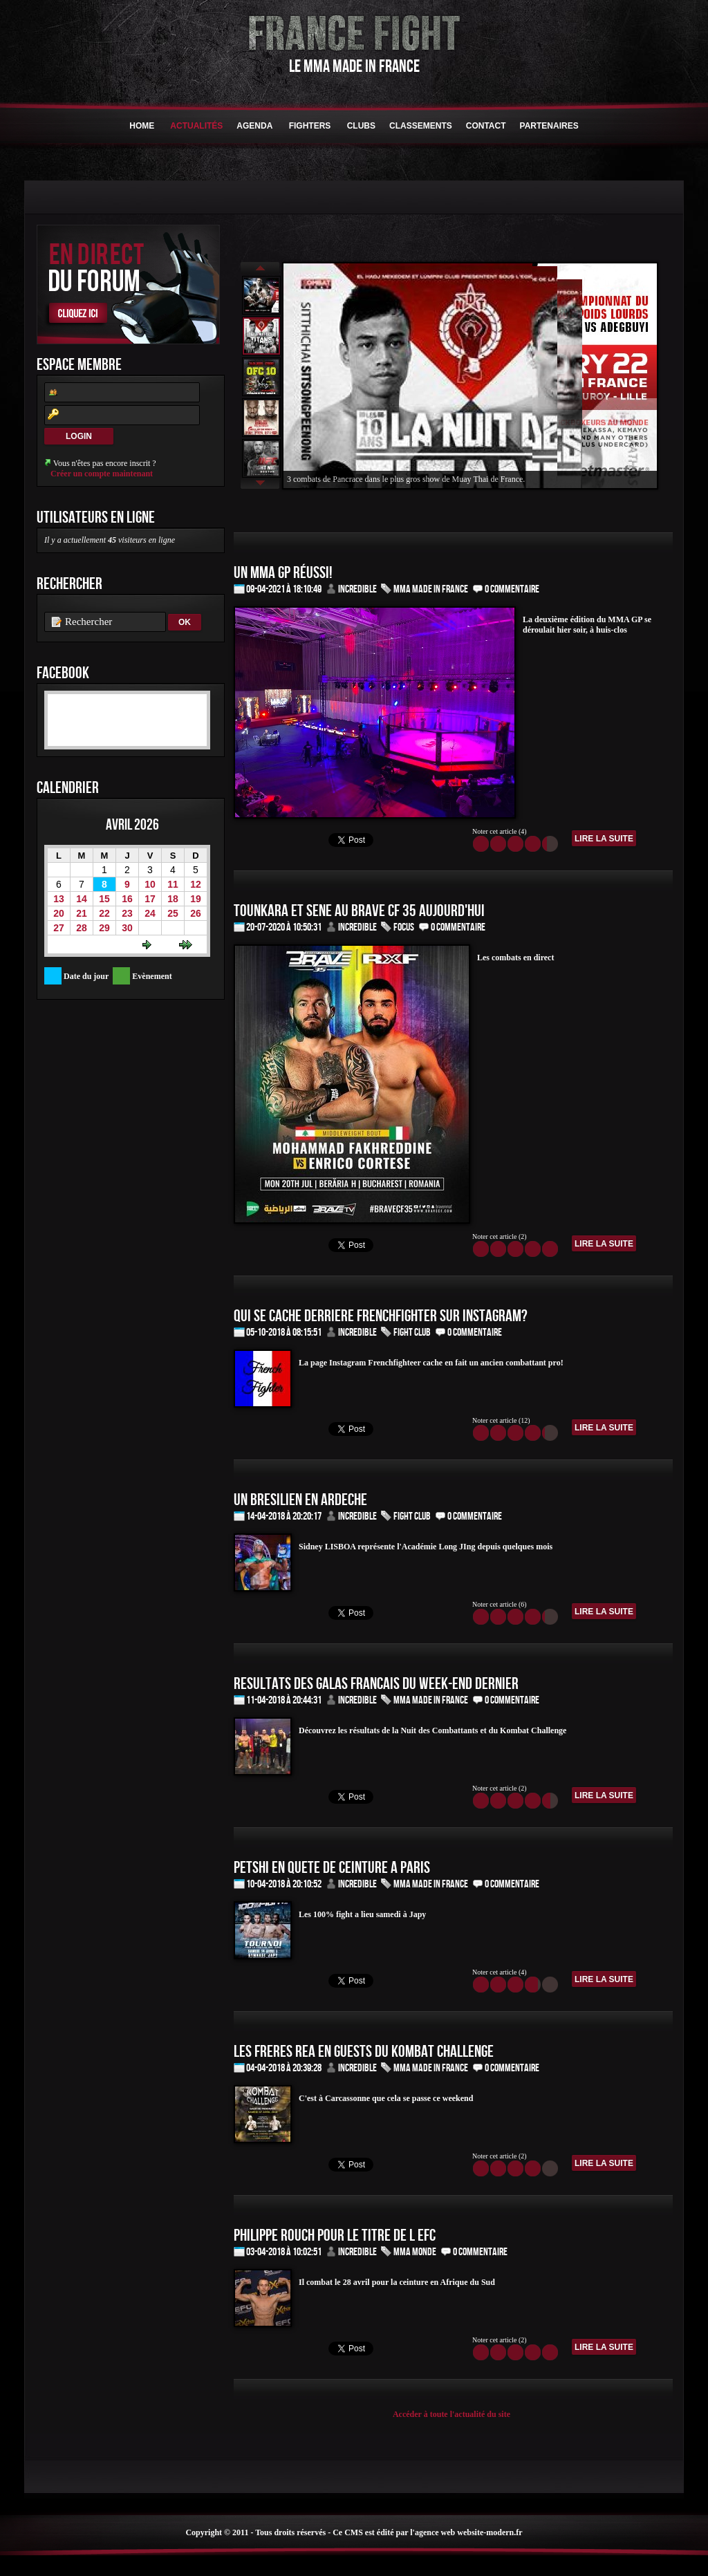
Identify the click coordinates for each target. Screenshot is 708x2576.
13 (58, 898)
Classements (420, 126)
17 (150, 898)
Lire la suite (604, 838)
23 (127, 913)
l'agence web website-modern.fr (466, 2532)
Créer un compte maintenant (101, 473)
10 (150, 884)
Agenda (254, 126)
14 (81, 898)
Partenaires (549, 126)
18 (172, 898)
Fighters (309, 126)
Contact (486, 126)
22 (104, 913)
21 (81, 913)
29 (104, 927)
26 (195, 913)
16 (127, 898)
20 (58, 913)
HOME (141, 126)
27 (58, 927)
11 (172, 884)
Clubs (361, 126)
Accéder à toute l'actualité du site (451, 2414)
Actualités (196, 126)
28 (81, 927)
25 (172, 913)
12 (195, 884)
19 (195, 898)
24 (150, 913)
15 (104, 898)
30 (127, 927)
